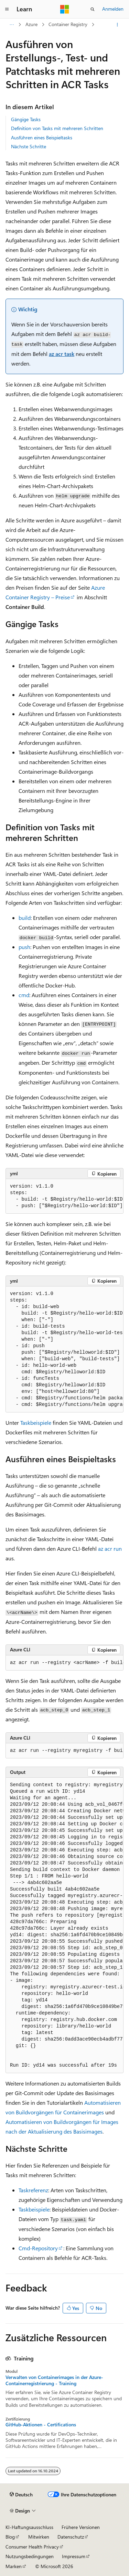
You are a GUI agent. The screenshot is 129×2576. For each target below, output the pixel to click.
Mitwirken (38, 2536)
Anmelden (112, 8)
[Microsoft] (64, 9)
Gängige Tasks (26, 119)
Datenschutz (70, 2536)
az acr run (110, 1548)
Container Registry (68, 24)
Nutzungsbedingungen (30, 2556)
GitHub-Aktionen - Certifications (41, 2425)
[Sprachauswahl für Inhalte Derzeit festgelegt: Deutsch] (21, 2494)
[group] (64, 1196)
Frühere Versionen (81, 2527)
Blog (10, 2536)
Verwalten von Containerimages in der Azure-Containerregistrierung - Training (54, 2380)
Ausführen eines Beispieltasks (41, 137)
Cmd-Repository (38, 2248)
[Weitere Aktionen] (117, 24)
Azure (31, 24)
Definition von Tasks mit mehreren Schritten (57, 128)
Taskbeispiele (35, 1422)
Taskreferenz (33, 2190)
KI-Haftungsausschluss (29, 2527)
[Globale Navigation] (7, 9)
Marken (14, 2566)
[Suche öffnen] (92, 9)
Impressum (73, 2556)
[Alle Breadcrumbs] (12, 24)
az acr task (61, 353)
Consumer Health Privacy (32, 2546)
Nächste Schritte (28, 146)
